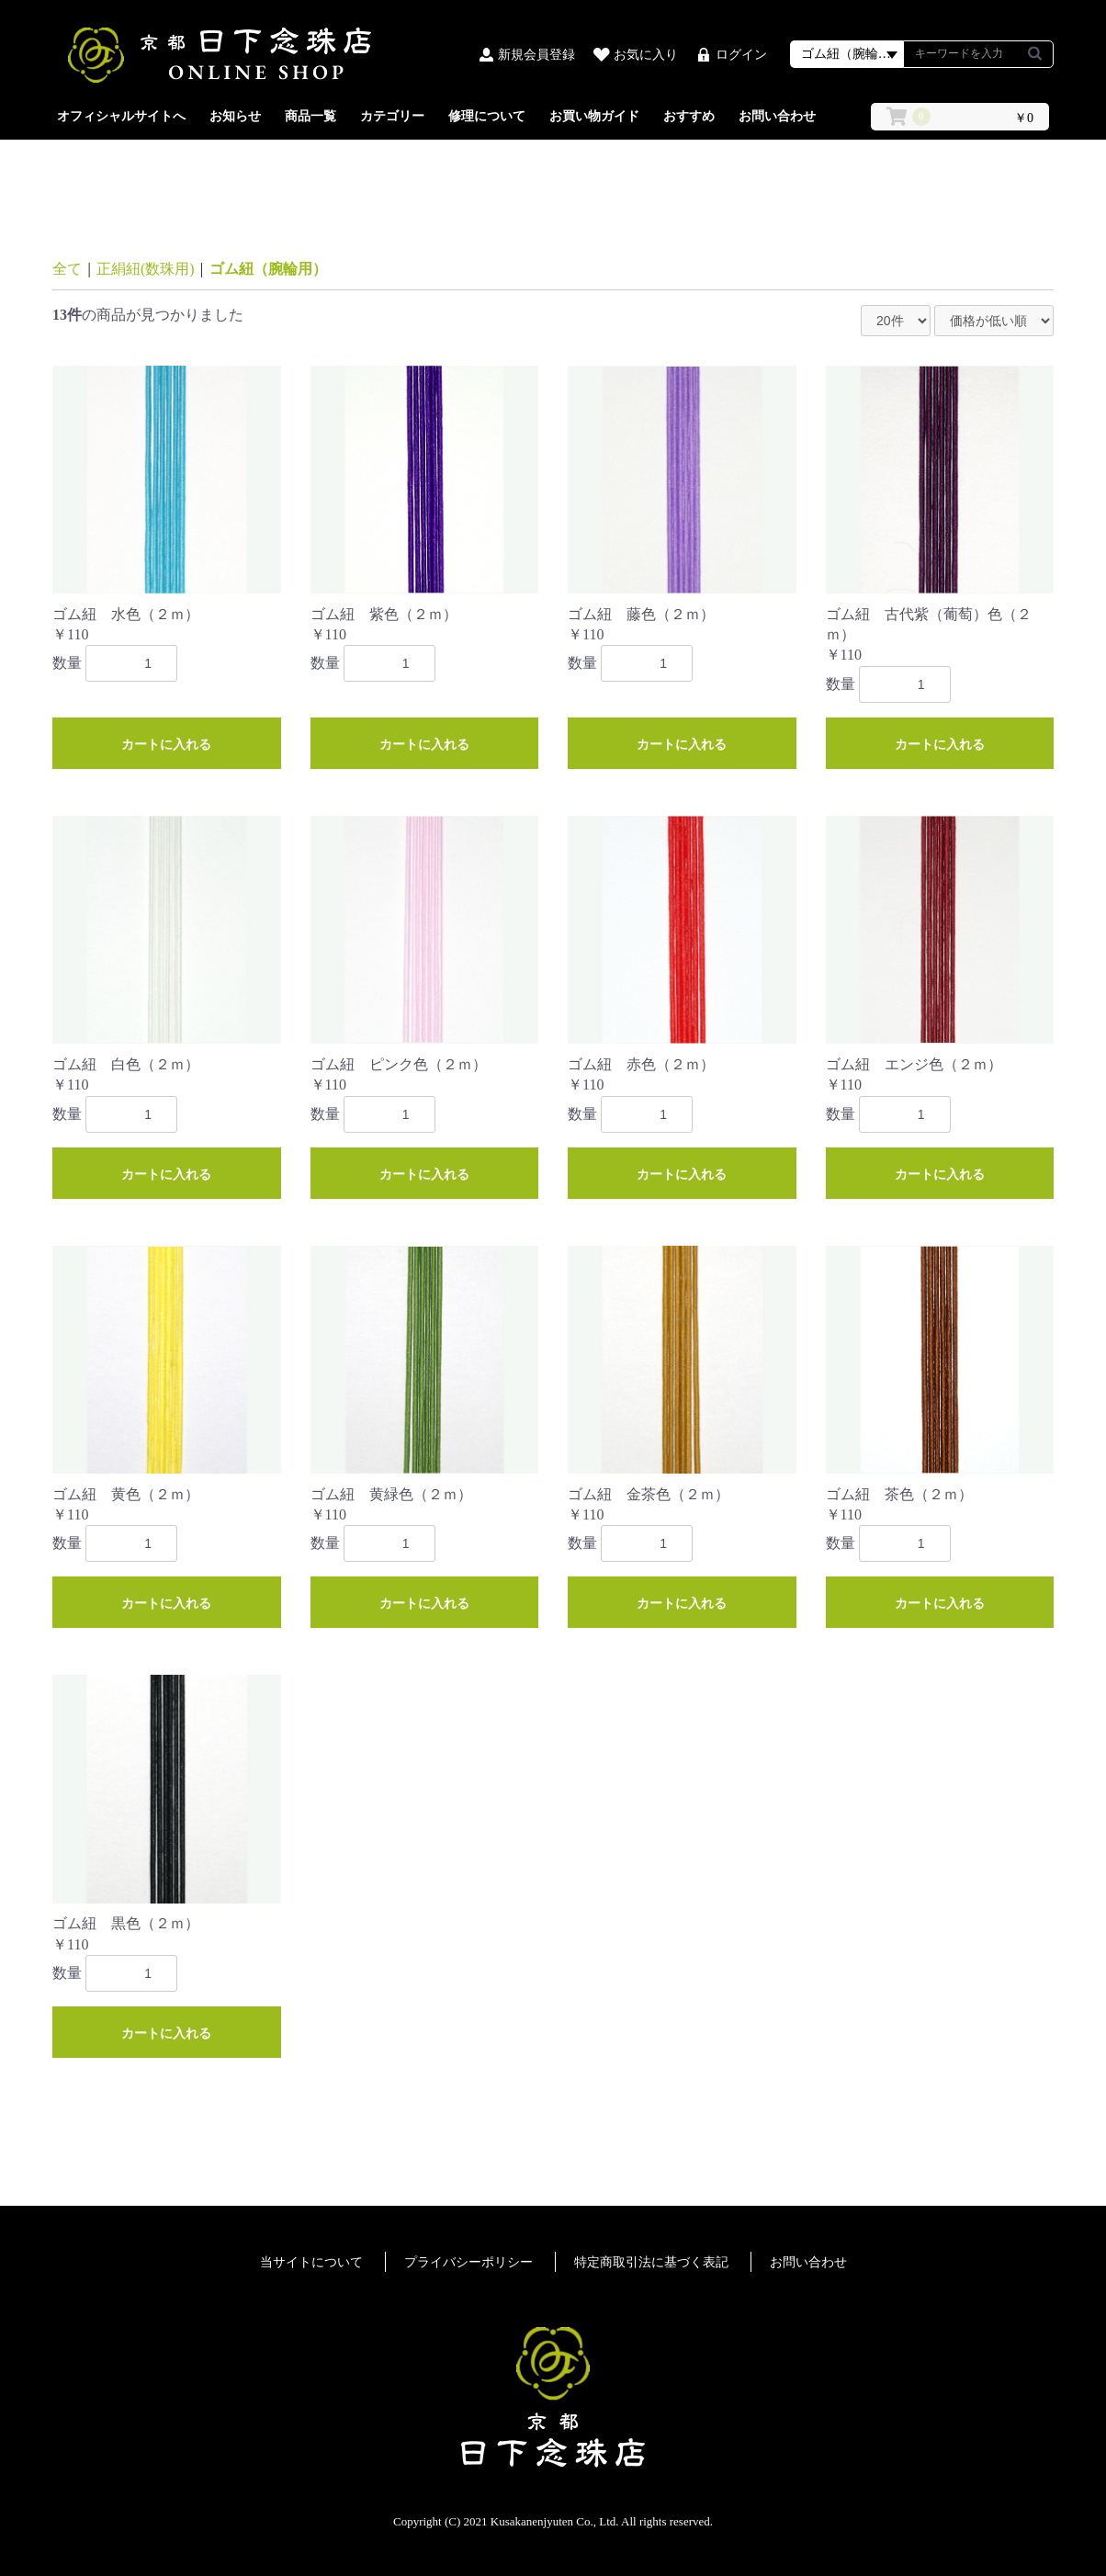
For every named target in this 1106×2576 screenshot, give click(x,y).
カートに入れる (166, 744)
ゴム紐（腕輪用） (268, 269)
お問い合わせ (777, 116)
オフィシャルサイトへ (121, 116)
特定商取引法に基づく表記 (651, 2262)
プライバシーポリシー (468, 2262)
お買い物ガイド (594, 116)
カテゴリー (392, 116)
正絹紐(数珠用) (145, 269)
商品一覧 (310, 116)
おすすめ (689, 116)
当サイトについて (311, 2262)
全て (67, 269)
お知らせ (235, 116)
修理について (486, 116)
